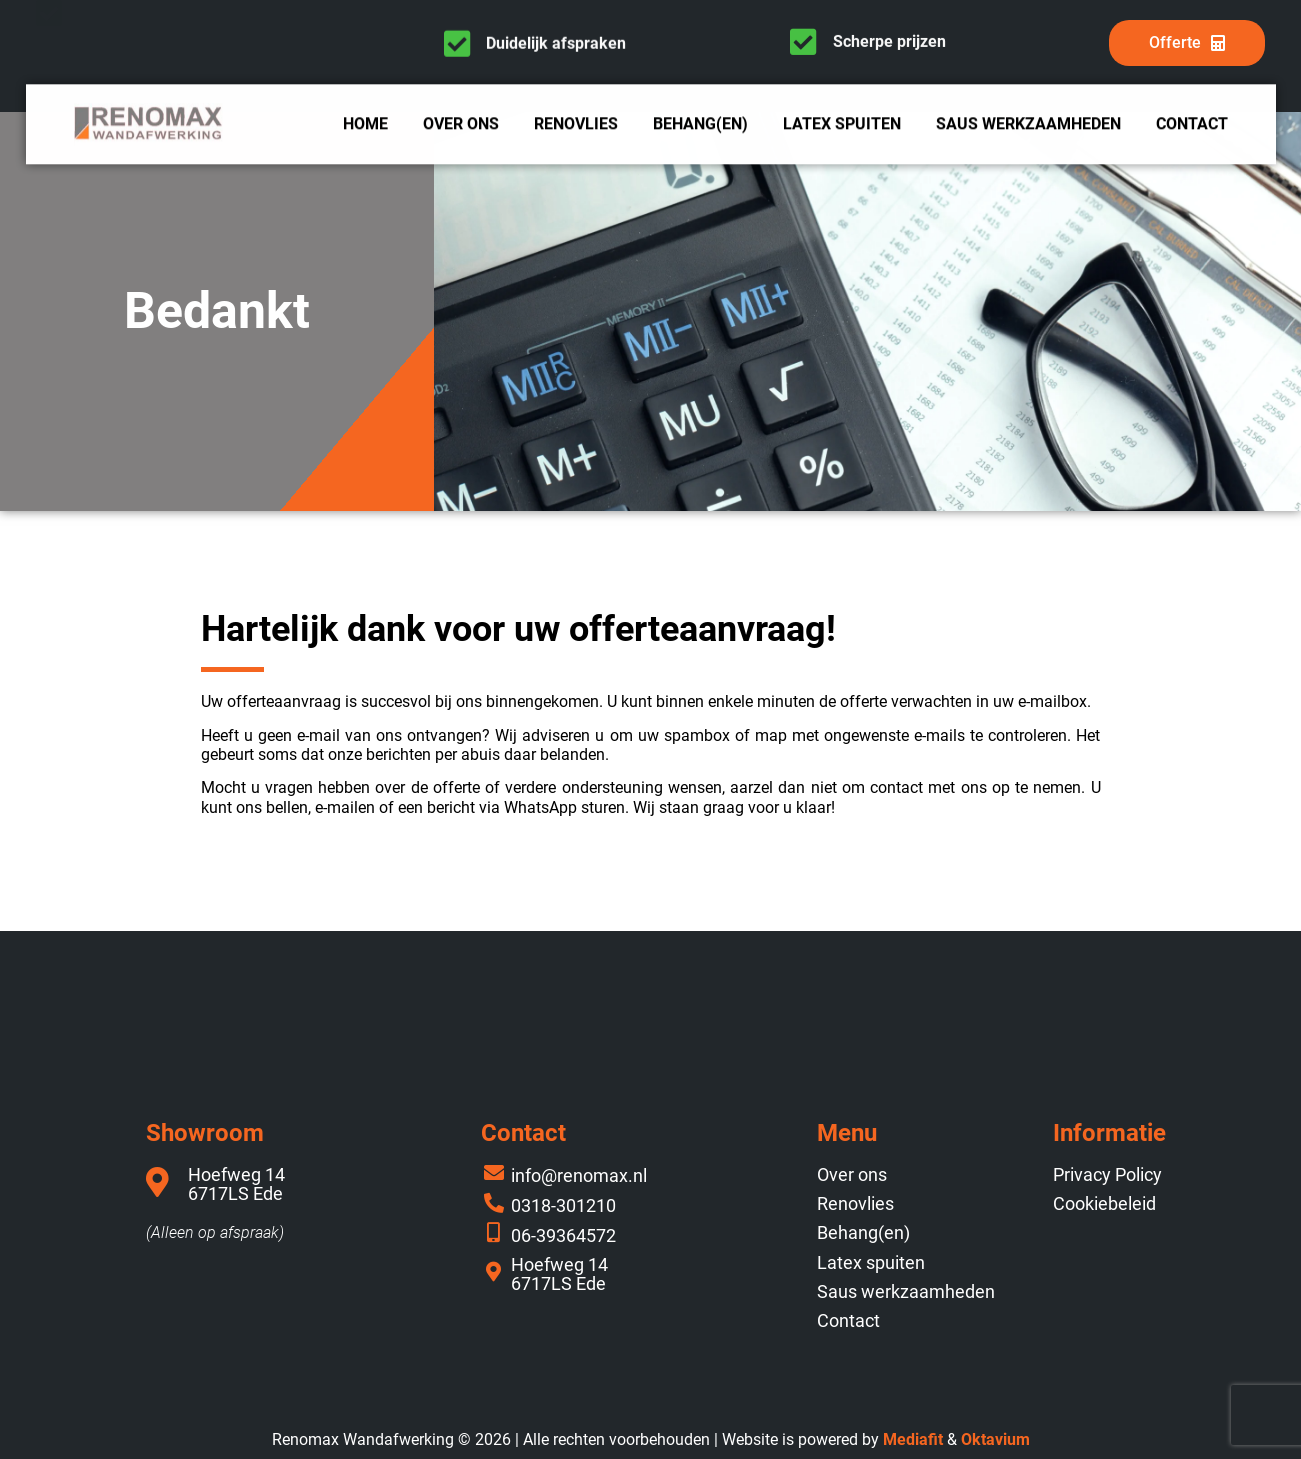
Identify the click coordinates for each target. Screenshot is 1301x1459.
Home (365, 126)
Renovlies (576, 126)
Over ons (461, 126)
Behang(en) (700, 126)
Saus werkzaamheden (1028, 126)
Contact (1192, 126)
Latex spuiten (842, 126)
